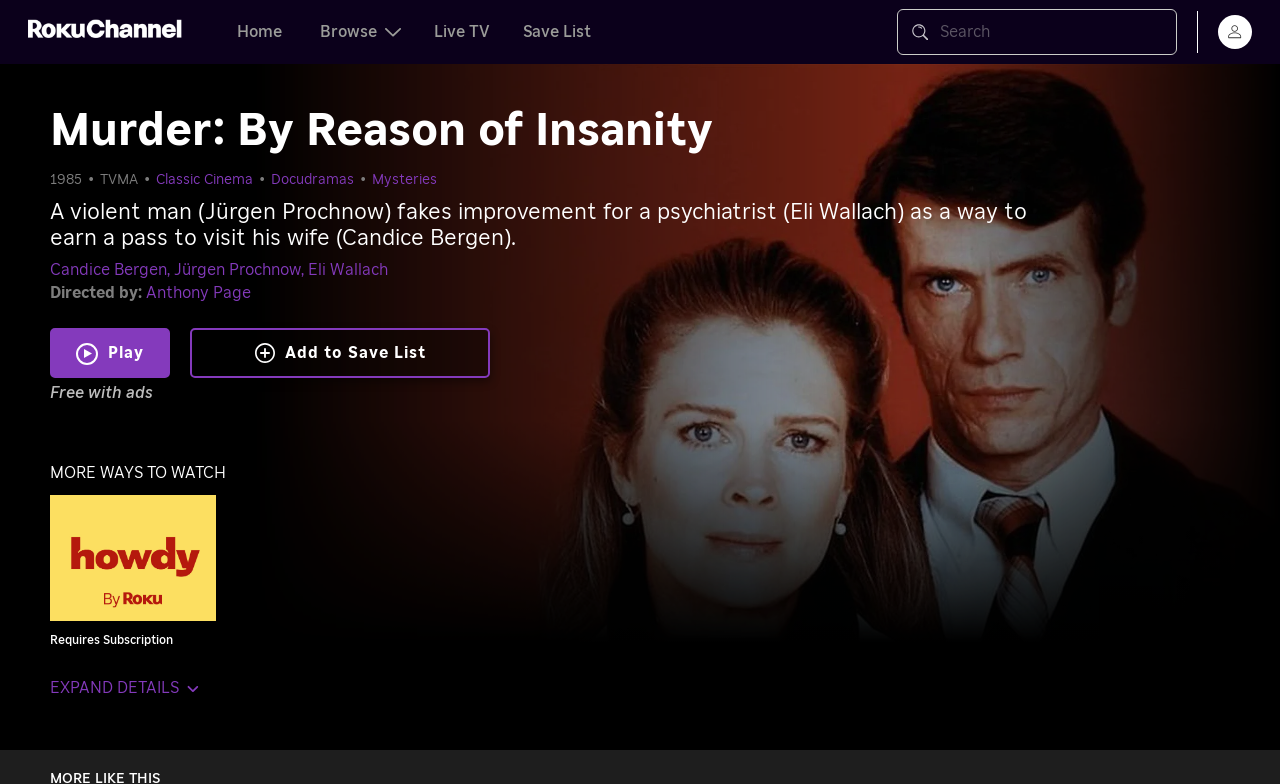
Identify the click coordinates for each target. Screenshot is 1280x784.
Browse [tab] (360, 32)
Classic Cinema (204, 180)
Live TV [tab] (462, 32)
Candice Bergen (108, 270)
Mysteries (404, 180)
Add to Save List (340, 353)
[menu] (1235, 32)
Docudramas (312, 180)
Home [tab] (259, 32)
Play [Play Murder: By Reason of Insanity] (126, 353)
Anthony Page (198, 293)
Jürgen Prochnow (237, 270)
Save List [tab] (557, 32)
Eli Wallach (348, 270)
